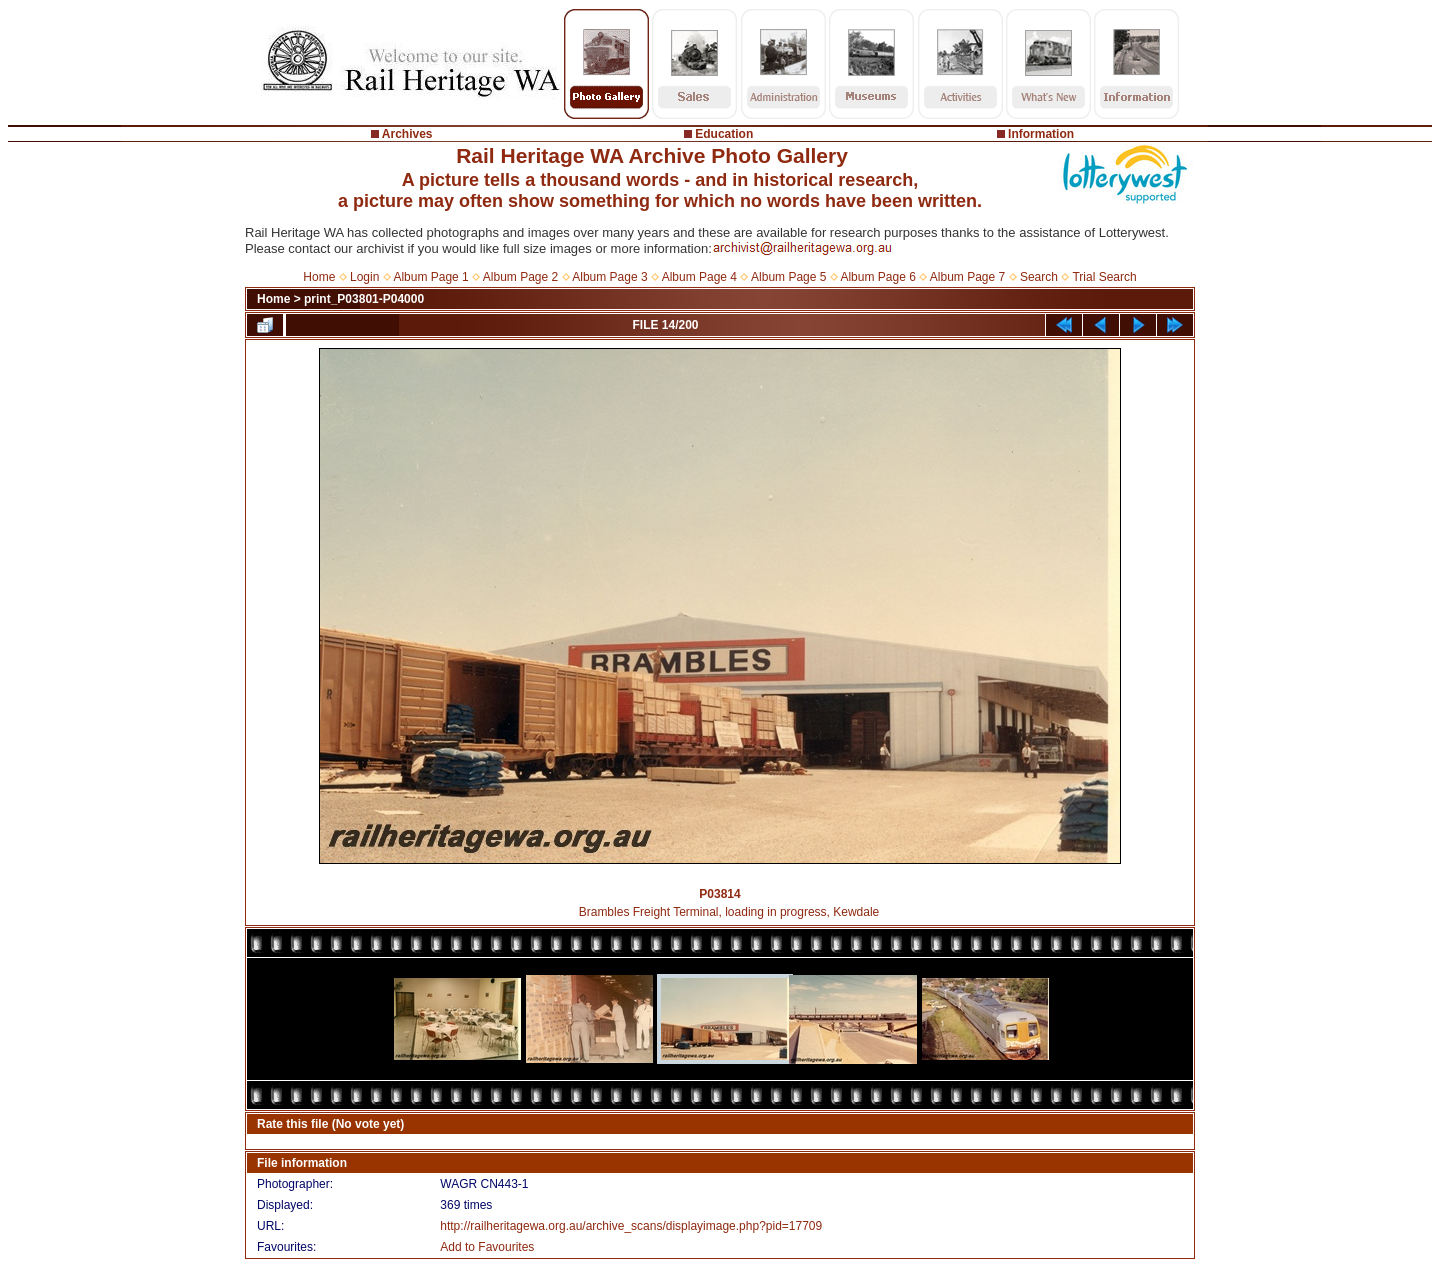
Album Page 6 (877, 277)
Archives (407, 134)
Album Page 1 (430, 277)
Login (364, 277)
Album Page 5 (788, 277)
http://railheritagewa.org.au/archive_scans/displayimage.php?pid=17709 (631, 1226)
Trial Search (1104, 277)
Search (1039, 277)
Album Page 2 (520, 277)
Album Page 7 (967, 277)
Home (319, 277)
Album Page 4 (699, 277)
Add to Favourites (487, 1247)
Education (724, 134)
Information (1041, 134)
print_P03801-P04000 (364, 299)
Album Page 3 (609, 277)
